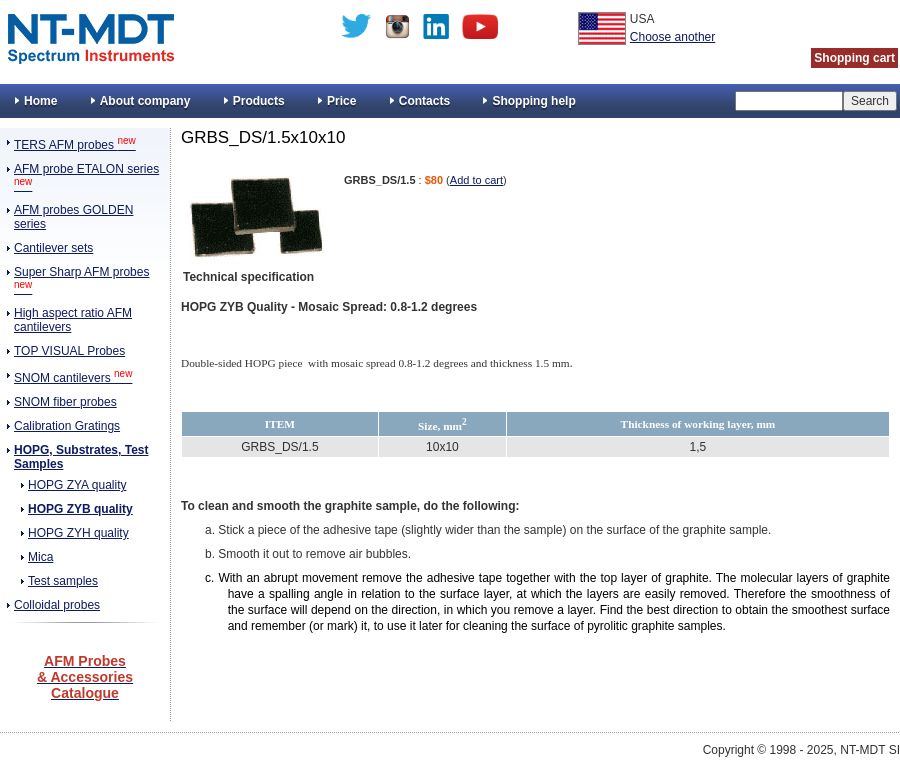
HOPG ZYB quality (80, 509)
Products (259, 101)
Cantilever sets (53, 248)
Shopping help (533, 101)
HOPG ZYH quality (78, 533)
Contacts (424, 101)
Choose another (672, 37)
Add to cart (476, 180)
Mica (40, 557)
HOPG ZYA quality (77, 485)
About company (145, 101)
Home (40, 101)
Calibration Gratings (67, 426)
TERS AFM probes (75, 145)
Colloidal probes (57, 605)
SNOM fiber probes (65, 402)
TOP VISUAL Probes (69, 351)
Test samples (63, 581)
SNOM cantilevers (73, 378)
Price (341, 101)
